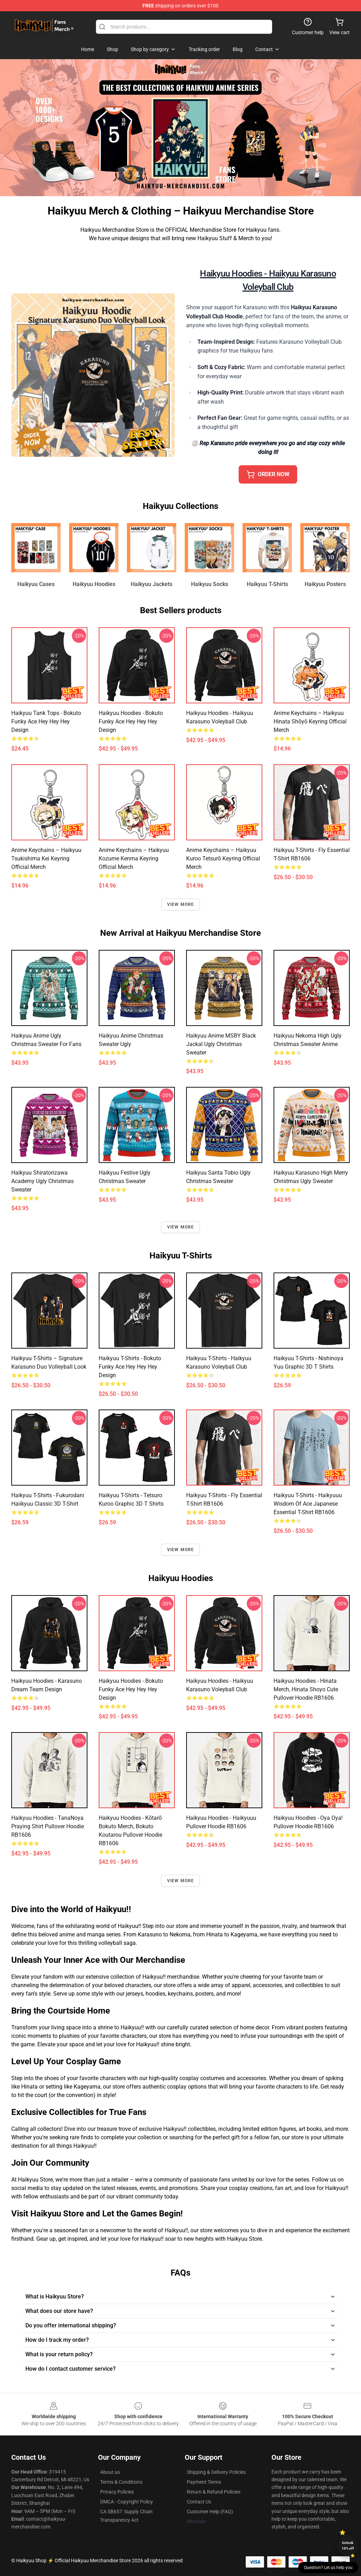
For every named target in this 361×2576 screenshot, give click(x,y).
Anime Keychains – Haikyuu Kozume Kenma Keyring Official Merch (134, 858)
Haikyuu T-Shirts (267, 584)
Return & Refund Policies (213, 2492)
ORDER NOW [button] (267, 474)
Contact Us (199, 2502)
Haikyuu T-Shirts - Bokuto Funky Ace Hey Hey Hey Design (130, 1367)
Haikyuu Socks (209, 584)
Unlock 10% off (348, 2545)
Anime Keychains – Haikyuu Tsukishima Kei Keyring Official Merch (46, 858)
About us (110, 2472)
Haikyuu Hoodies (94, 584)
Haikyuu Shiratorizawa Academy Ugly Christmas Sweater (42, 1181)
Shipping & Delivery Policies (216, 2472)
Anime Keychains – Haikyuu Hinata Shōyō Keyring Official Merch (310, 721)
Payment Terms (204, 2482)
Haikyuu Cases (36, 584)
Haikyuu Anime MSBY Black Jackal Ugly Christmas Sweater (221, 1044)
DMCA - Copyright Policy (126, 2502)
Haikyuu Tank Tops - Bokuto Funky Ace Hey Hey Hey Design (46, 721)
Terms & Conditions (121, 2482)
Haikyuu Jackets (151, 584)
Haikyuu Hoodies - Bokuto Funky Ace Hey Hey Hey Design (131, 721)
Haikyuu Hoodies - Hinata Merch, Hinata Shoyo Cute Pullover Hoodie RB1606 (306, 1689)
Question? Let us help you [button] (328, 2567)
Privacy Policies (117, 2492)
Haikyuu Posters (325, 584)
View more (180, 904)
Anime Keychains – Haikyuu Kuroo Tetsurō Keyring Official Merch (223, 858)
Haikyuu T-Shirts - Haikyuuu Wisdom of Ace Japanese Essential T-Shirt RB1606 (308, 1504)
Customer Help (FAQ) (210, 2511)
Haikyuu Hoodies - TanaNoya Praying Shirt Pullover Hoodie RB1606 (47, 1826)
